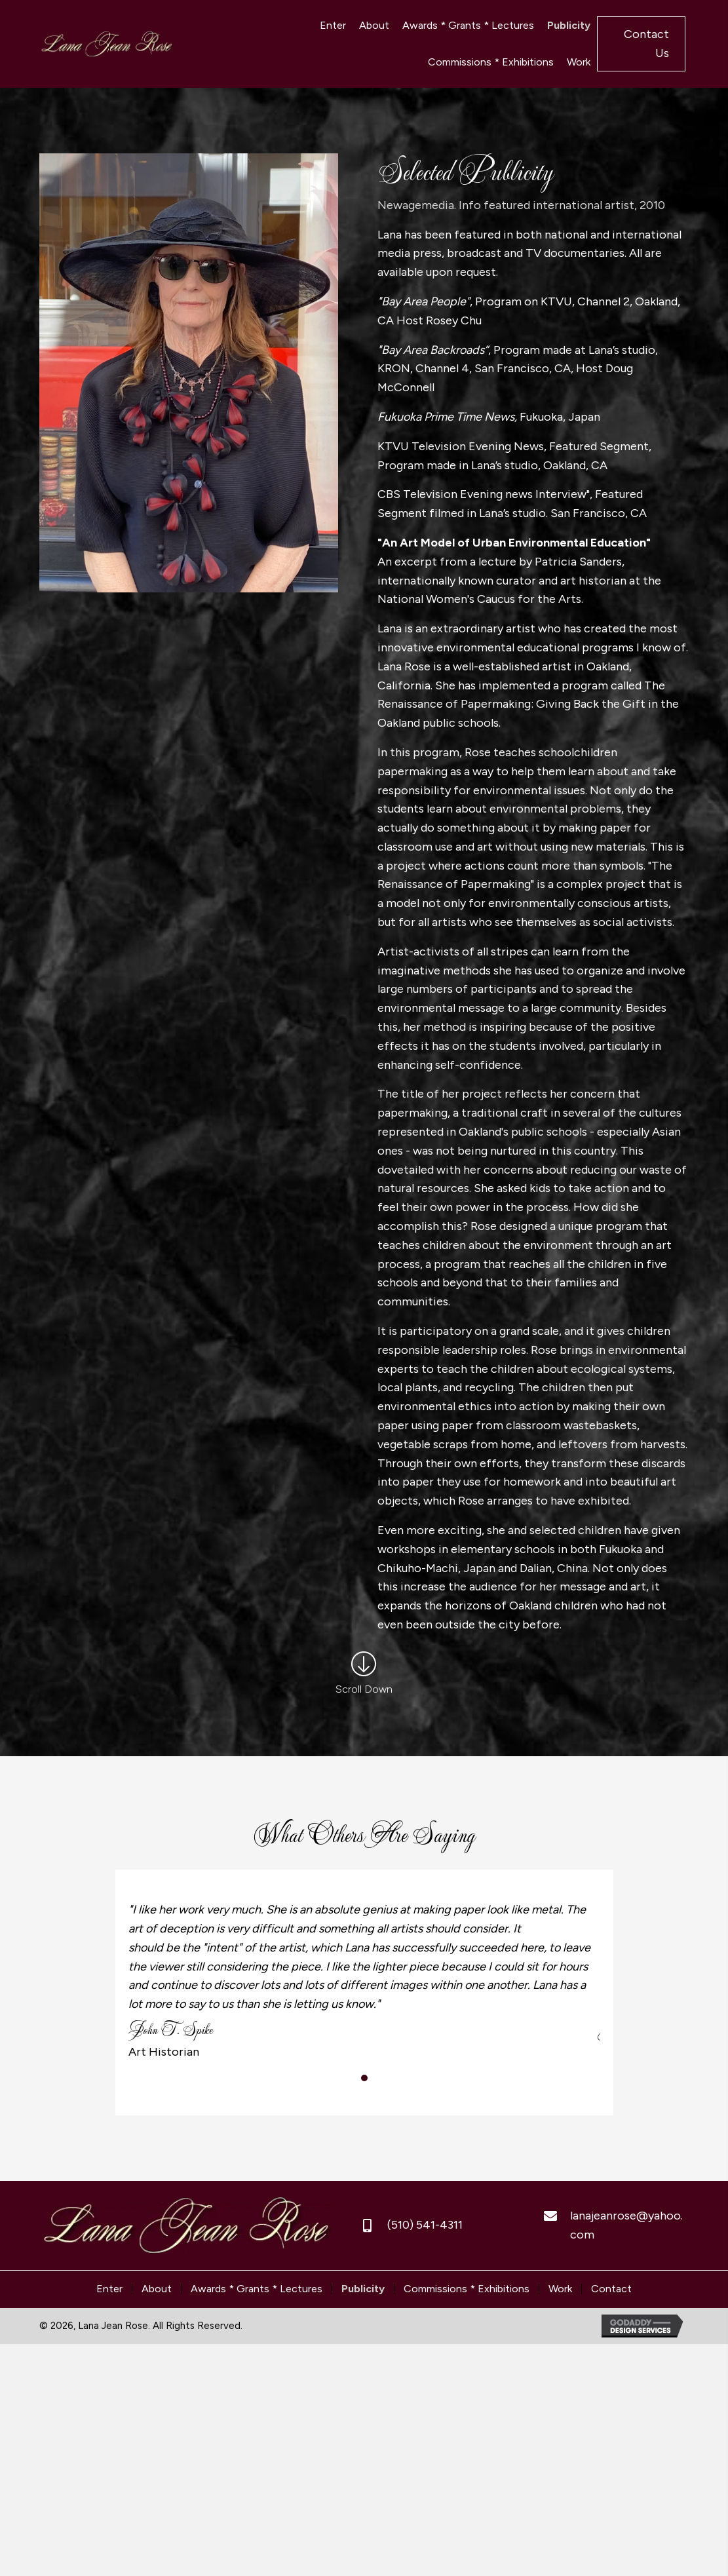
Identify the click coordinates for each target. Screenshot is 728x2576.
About (157, 2289)
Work (560, 2289)
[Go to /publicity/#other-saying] (364, 1675)
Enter (109, 2289)
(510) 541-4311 (425, 2225)
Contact (611, 2289)
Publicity (363, 2289)
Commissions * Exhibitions (466, 2289)
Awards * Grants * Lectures (256, 2289)
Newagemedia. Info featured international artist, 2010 (521, 205)
